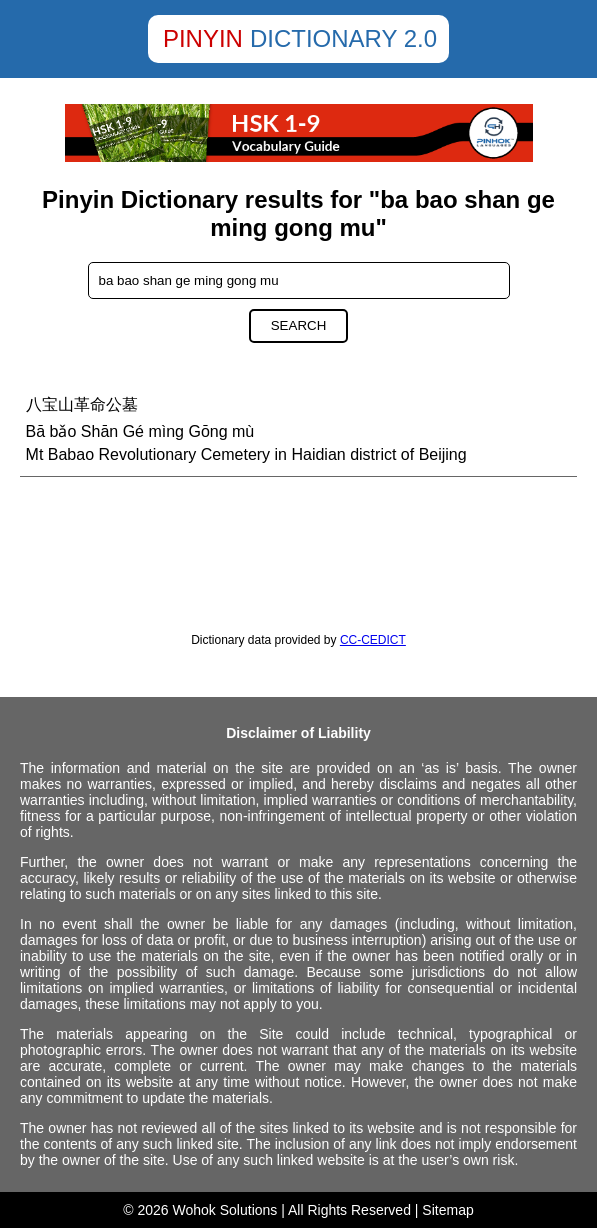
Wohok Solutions (225, 1210)
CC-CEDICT (373, 640)
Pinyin (203, 38)
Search (299, 325)
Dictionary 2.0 (343, 38)
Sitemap (447, 1210)
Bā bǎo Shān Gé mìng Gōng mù (140, 431)
